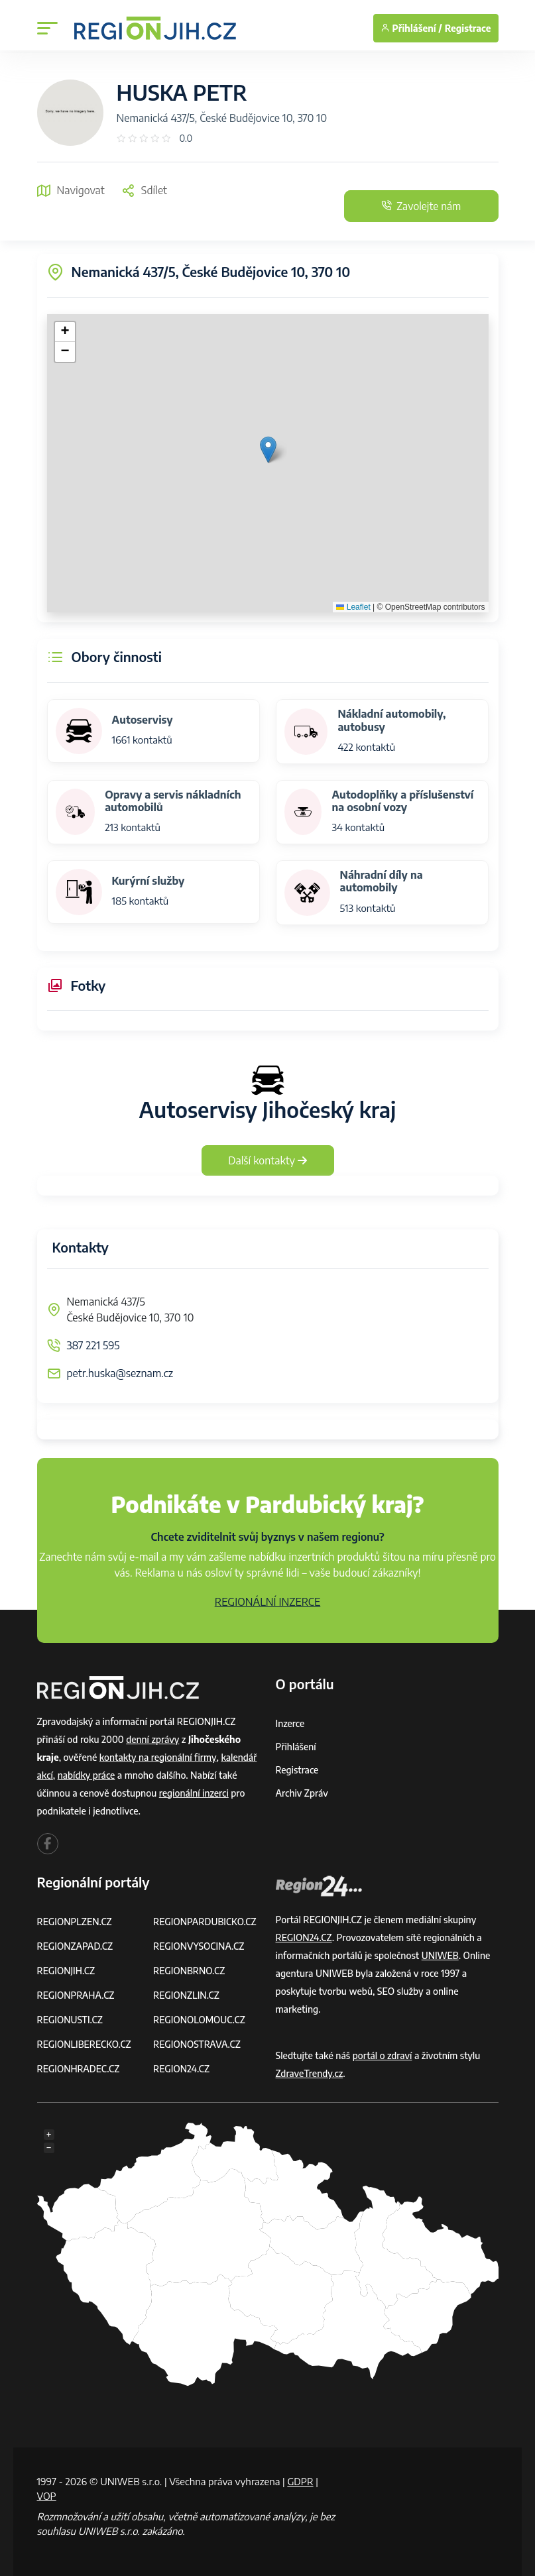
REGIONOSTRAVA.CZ (197, 2044)
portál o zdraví (383, 2055)
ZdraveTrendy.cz (310, 2073)
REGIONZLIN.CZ (186, 1995)
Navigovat (71, 190)
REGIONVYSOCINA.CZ (199, 1946)
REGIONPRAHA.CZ (76, 1995)
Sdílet (144, 190)
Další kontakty (267, 1160)
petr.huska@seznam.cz (120, 1373)
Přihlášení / (411, 28)
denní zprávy (153, 1739)
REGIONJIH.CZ (66, 1970)
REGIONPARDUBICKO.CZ (205, 1921)
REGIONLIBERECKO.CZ (85, 2044)
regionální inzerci (194, 1793)
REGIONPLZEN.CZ (75, 1921)
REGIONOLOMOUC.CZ (200, 2019)
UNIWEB (440, 1955)
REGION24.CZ (181, 2068)
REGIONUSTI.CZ (70, 2019)
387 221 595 (93, 1345)
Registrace (468, 28)
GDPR (300, 2481)
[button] (268, 449)
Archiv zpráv (302, 1793)
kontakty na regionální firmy (158, 1757)
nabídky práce (87, 1775)
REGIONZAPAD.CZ (75, 1946)
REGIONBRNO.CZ (189, 1970)
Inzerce (290, 1723)
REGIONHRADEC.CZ (79, 2068)
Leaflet (353, 607)
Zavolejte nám (418, 206)
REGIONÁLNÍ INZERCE (268, 1601)
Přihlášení (296, 1746)
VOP (47, 2496)
